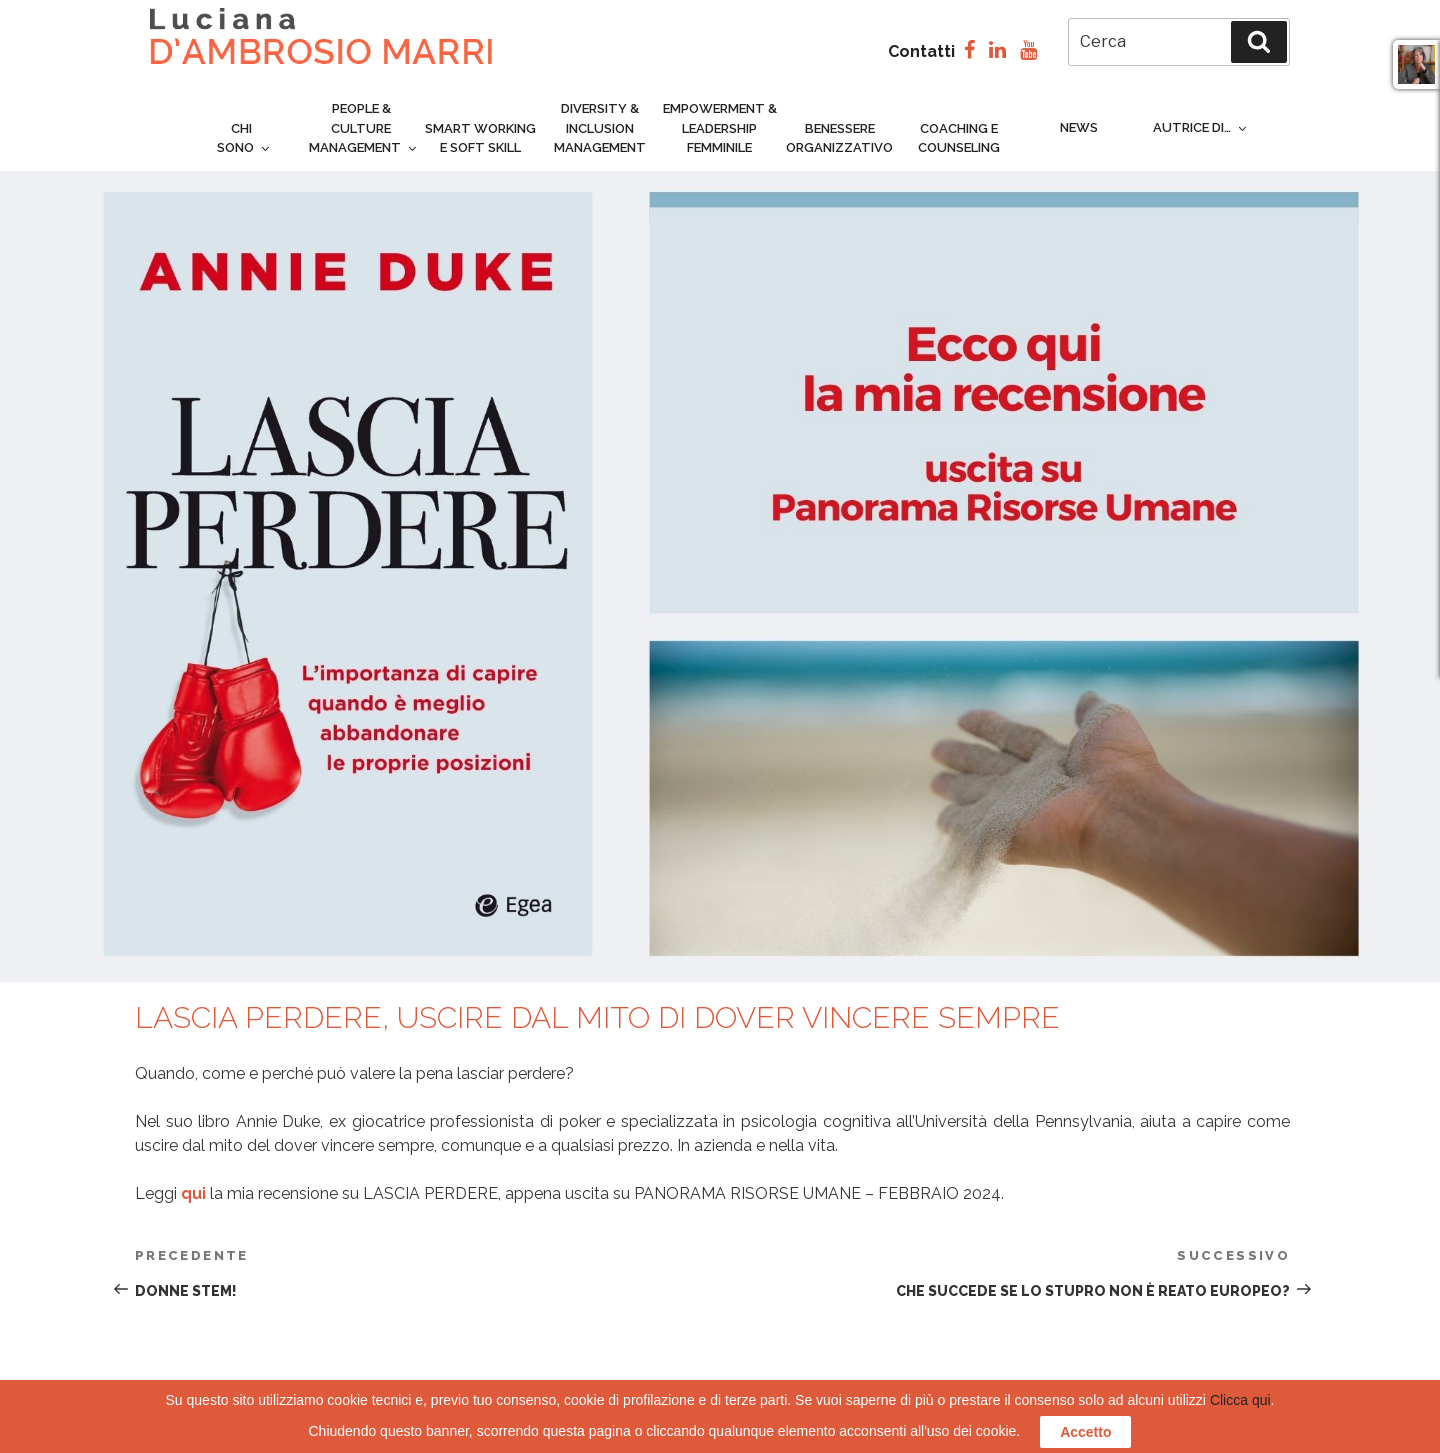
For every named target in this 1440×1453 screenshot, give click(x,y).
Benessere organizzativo (839, 138)
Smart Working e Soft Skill (480, 138)
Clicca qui (1240, 1400)
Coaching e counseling (959, 138)
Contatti (921, 51)
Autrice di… (1201, 127)
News (1079, 127)
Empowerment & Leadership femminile (720, 128)
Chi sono (244, 138)
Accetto (1085, 1432)
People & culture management (364, 128)
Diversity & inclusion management (600, 128)
